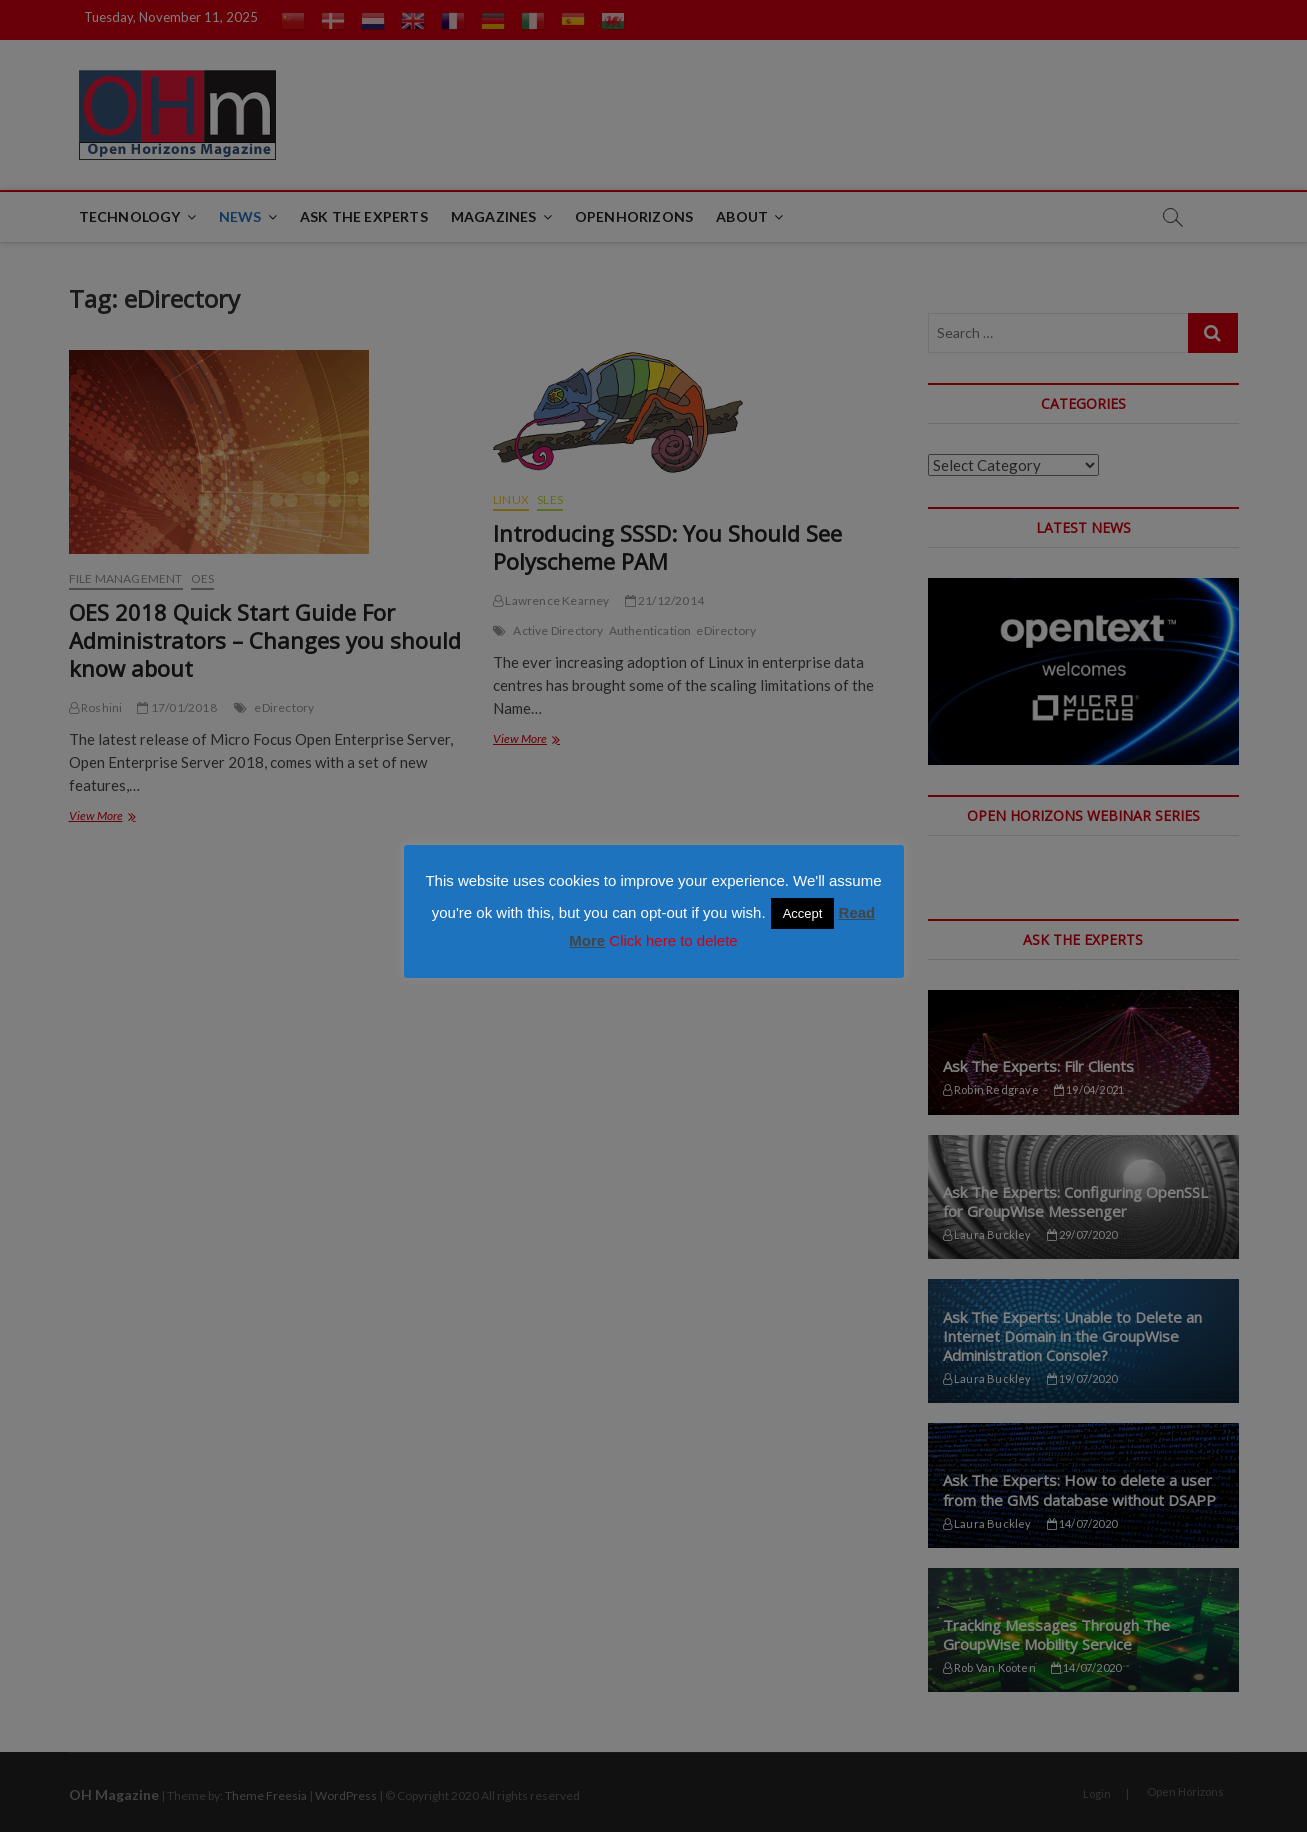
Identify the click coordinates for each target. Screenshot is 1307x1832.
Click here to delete (673, 940)
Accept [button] (803, 913)
